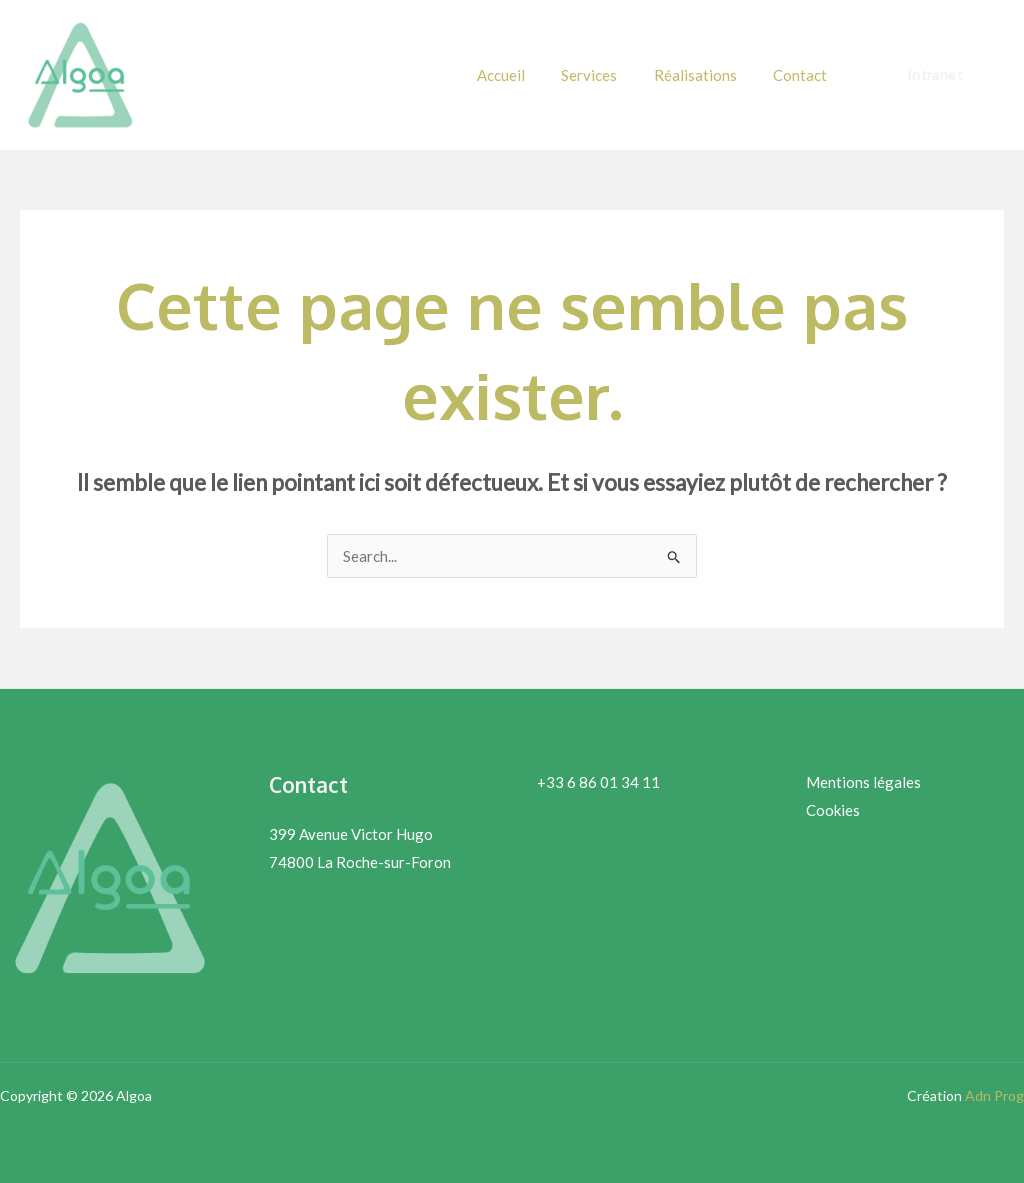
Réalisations (705, 75)
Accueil (524, 75)
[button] (935, 75)
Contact (804, 75)
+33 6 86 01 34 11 (598, 782)
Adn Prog (994, 1095)
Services (606, 75)
